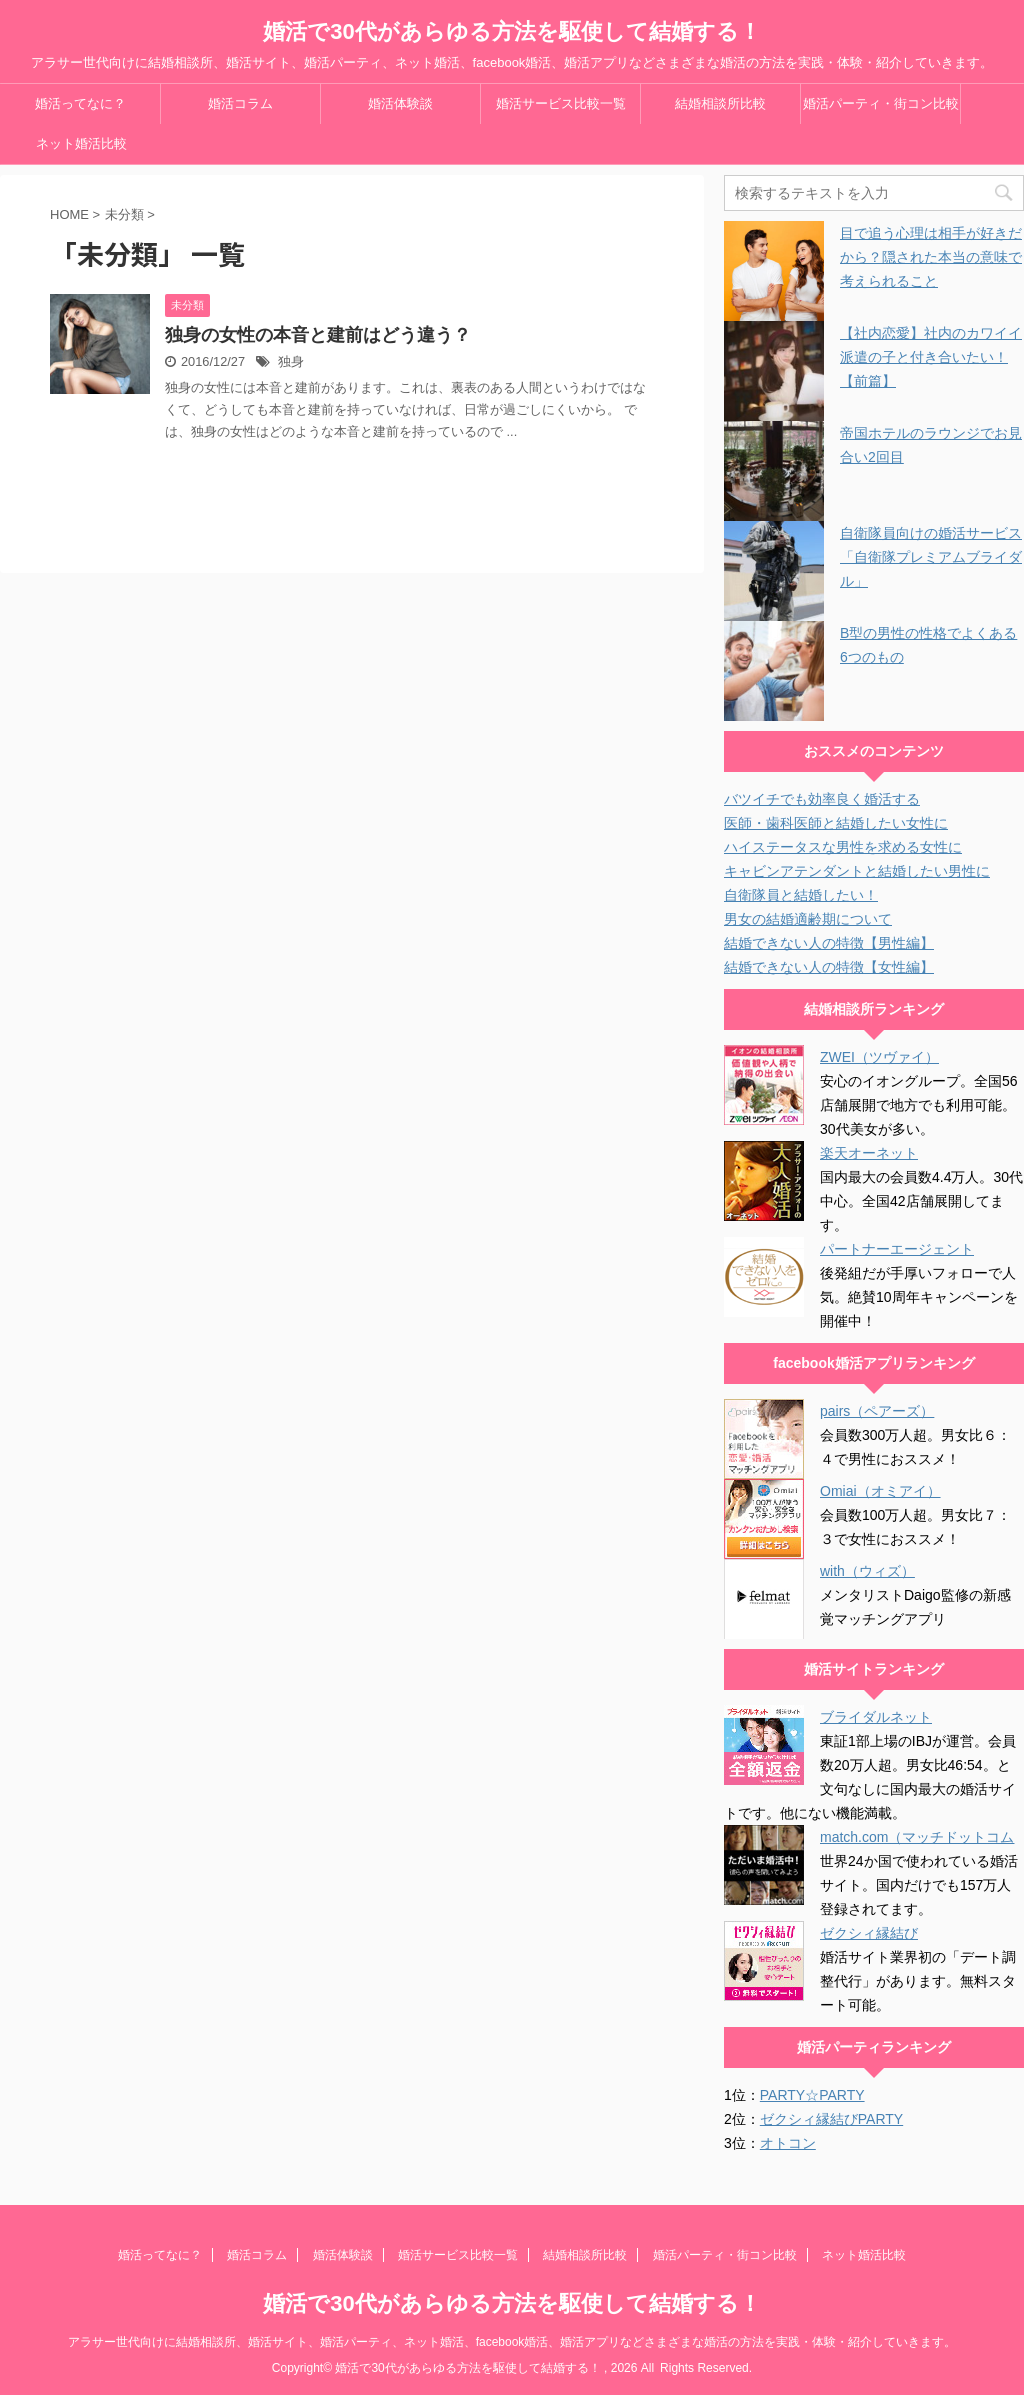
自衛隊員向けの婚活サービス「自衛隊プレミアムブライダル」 (931, 557)
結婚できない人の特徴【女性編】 (829, 967)
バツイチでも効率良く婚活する (822, 799)
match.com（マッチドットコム (917, 1837)
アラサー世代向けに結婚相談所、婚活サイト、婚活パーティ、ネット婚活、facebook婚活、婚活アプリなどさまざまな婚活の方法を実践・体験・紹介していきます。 (512, 2342)
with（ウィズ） (867, 1571)
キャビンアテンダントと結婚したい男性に (857, 871)
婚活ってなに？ (80, 103)
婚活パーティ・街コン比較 (881, 103)
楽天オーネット (869, 1153)
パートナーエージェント (897, 1249)
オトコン (788, 2143)
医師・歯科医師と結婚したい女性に (836, 823)
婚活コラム (240, 103)
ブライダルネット (876, 1717)
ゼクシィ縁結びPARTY (831, 2119)
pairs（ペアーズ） (877, 1411)
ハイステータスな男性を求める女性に (843, 847)
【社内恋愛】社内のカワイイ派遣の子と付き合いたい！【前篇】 (931, 357)
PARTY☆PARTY (812, 2095)
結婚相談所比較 (720, 103)
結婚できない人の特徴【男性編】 (829, 943)
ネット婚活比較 (81, 143)
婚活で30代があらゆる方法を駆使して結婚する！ (511, 31)
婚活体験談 (400, 103)
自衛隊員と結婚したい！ (801, 895)
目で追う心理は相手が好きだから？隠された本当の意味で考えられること (931, 257)
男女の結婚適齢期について (808, 919)
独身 (291, 361)
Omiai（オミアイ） (880, 1491)
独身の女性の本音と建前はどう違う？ (318, 335)
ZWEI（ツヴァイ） (879, 1057)
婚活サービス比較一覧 (561, 103)
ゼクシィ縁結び (869, 1933)
